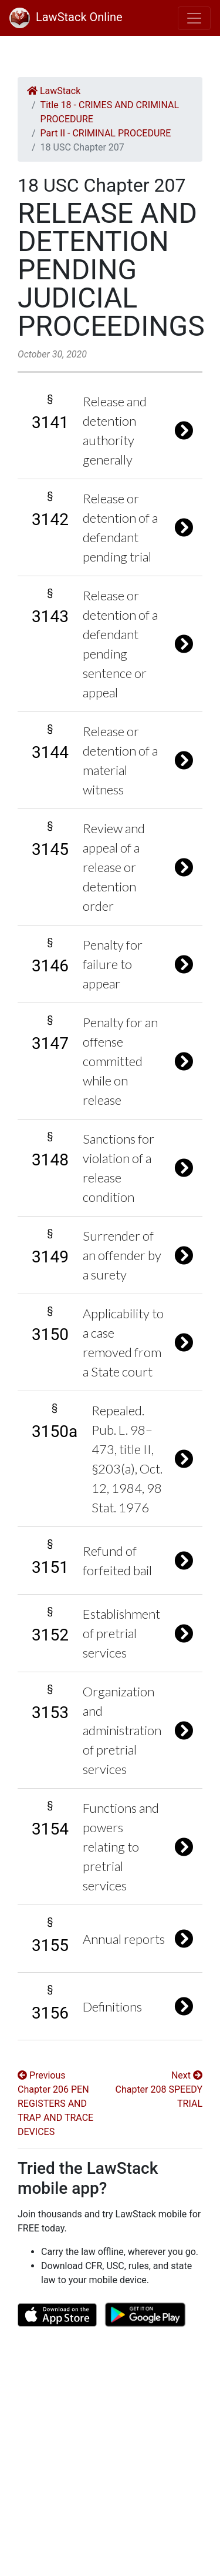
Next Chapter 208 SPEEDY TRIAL (158, 2089)
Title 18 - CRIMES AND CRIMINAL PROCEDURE (109, 112)
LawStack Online (66, 17)
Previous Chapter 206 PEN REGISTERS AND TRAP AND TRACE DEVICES (55, 2103)
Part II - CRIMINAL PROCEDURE (105, 133)
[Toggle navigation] (194, 18)
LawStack (53, 90)
